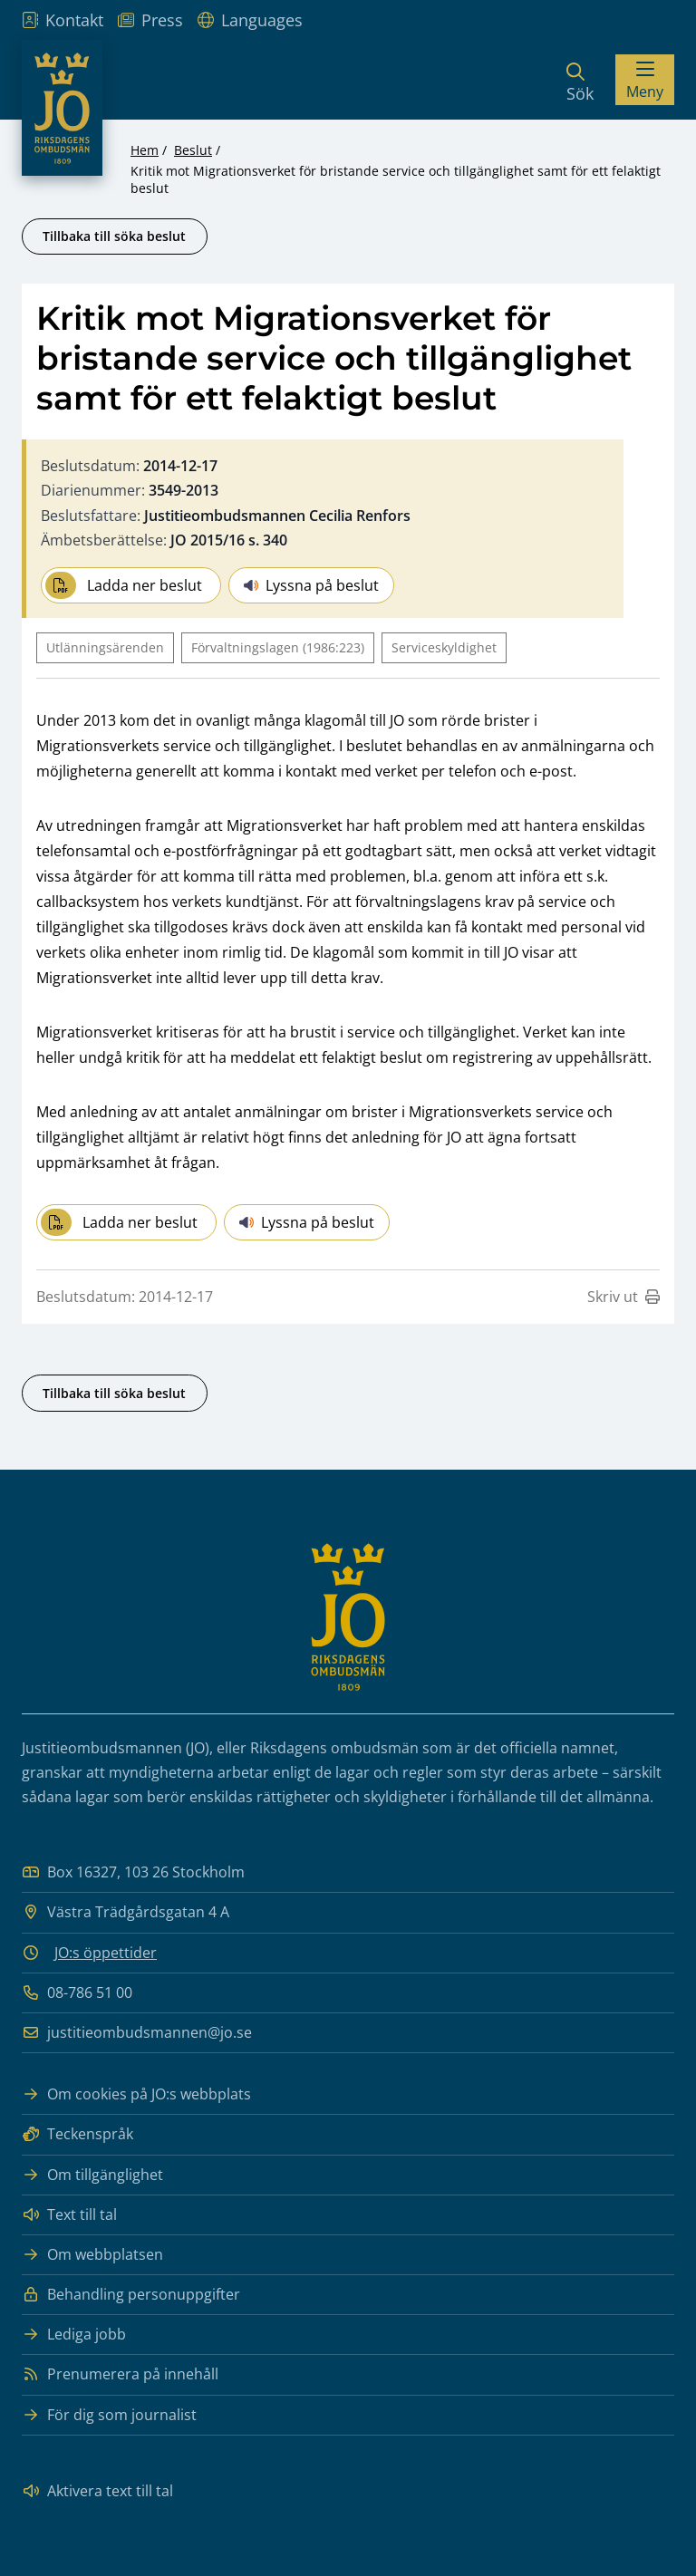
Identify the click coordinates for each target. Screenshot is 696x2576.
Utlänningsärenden (105, 647)
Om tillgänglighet (92, 2175)
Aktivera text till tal (97, 2491)
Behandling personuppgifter (131, 2294)
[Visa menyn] (644, 79)
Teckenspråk (77, 2134)
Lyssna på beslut (311, 585)
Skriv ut (623, 1297)
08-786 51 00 (77, 1993)
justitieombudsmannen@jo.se (137, 2033)
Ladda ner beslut (123, 585)
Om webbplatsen (92, 2255)
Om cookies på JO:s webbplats (136, 2094)
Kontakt (62, 20)
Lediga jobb (74, 2334)
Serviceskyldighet (444, 647)
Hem (144, 150)
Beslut (193, 150)
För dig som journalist (109, 2415)
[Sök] (580, 79)
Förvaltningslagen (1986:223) (277, 647)
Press (150, 20)
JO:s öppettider (105, 1953)
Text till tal (69, 2215)
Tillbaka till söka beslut (114, 236)
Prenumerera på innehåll (120, 2374)
